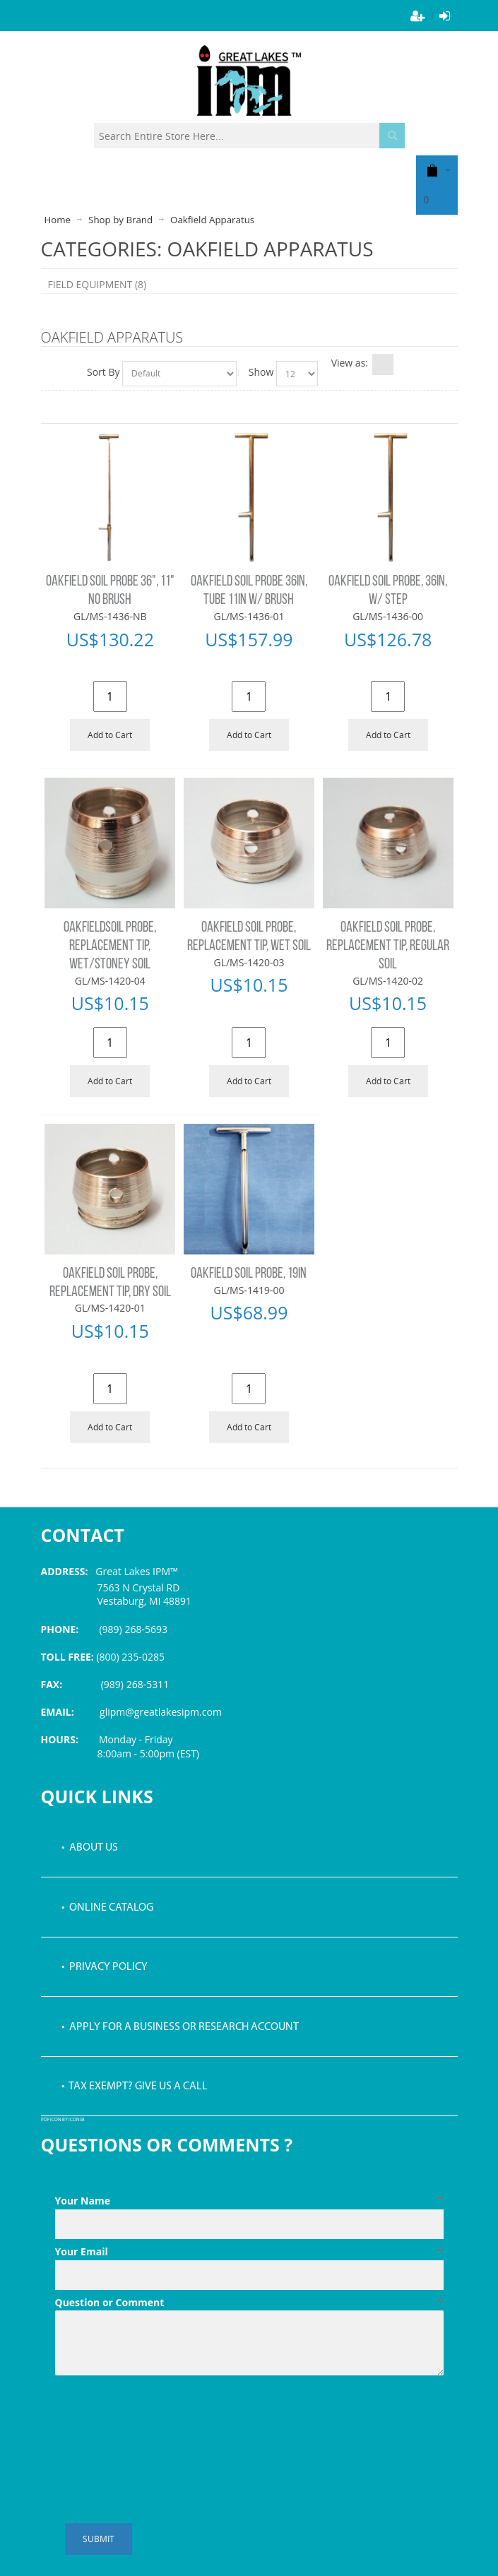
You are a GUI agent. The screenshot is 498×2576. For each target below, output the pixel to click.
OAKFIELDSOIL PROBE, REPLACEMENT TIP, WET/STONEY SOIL (110, 946)
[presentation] (162, 2415)
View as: (349, 362)
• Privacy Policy (104, 1967)
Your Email (249, 2252)
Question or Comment (249, 2303)
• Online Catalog (107, 1907)
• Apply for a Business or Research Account (180, 2027)
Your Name (249, 2201)
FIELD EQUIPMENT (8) (97, 284)
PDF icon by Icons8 (63, 2120)
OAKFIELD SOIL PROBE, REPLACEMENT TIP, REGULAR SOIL (387, 946)
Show (261, 372)
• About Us (89, 1847)
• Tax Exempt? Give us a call (134, 2086)
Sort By (103, 372)
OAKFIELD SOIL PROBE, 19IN (249, 1273)
